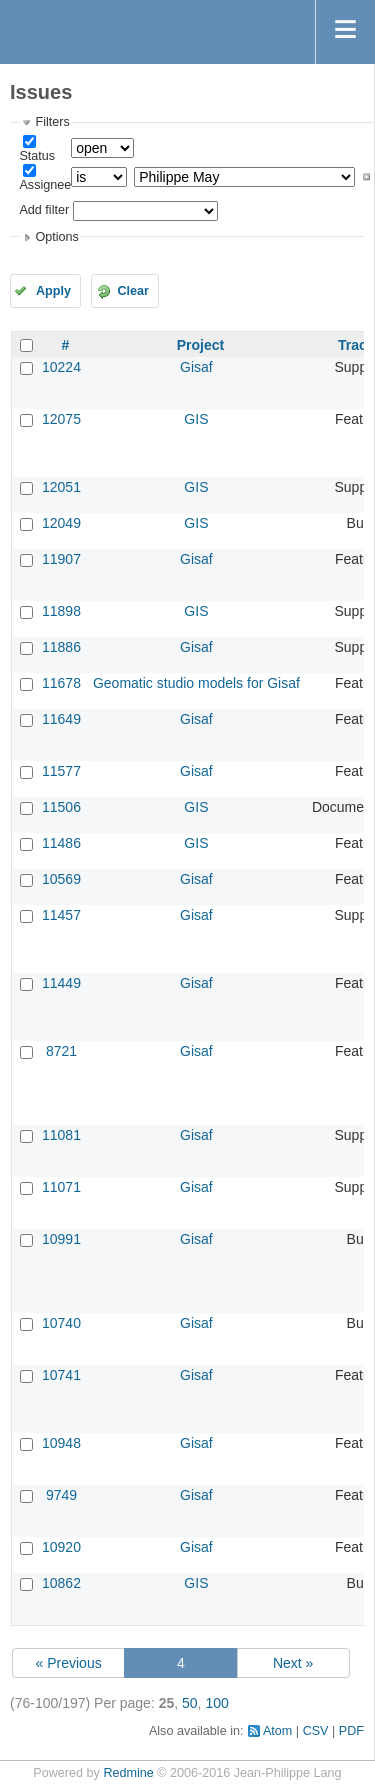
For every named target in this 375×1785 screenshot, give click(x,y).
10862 (61, 1583)
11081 (61, 1135)
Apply (53, 291)
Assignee (45, 185)
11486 (61, 843)
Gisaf (196, 367)
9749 (61, 1495)
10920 (61, 1547)
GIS (196, 419)
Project (200, 345)
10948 (61, 1443)
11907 (61, 559)
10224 (61, 367)
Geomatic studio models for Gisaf (196, 683)
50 (190, 1703)
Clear (133, 291)
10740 (61, 1323)
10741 (61, 1375)
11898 (61, 611)
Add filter (44, 210)
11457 (61, 915)
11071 (61, 1187)
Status (37, 156)
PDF (351, 1731)
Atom (277, 1731)
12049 (61, 523)
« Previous (69, 1663)
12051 (61, 487)
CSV (316, 1731)
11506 (61, 807)
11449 (61, 983)
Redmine (128, 1773)
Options (56, 237)
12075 (61, 419)
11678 (61, 683)
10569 (61, 879)
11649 (61, 719)
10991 (61, 1239)
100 (216, 1703)
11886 (61, 647)
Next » (293, 1663)
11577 (61, 771)
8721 (61, 1051)
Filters (52, 122)
